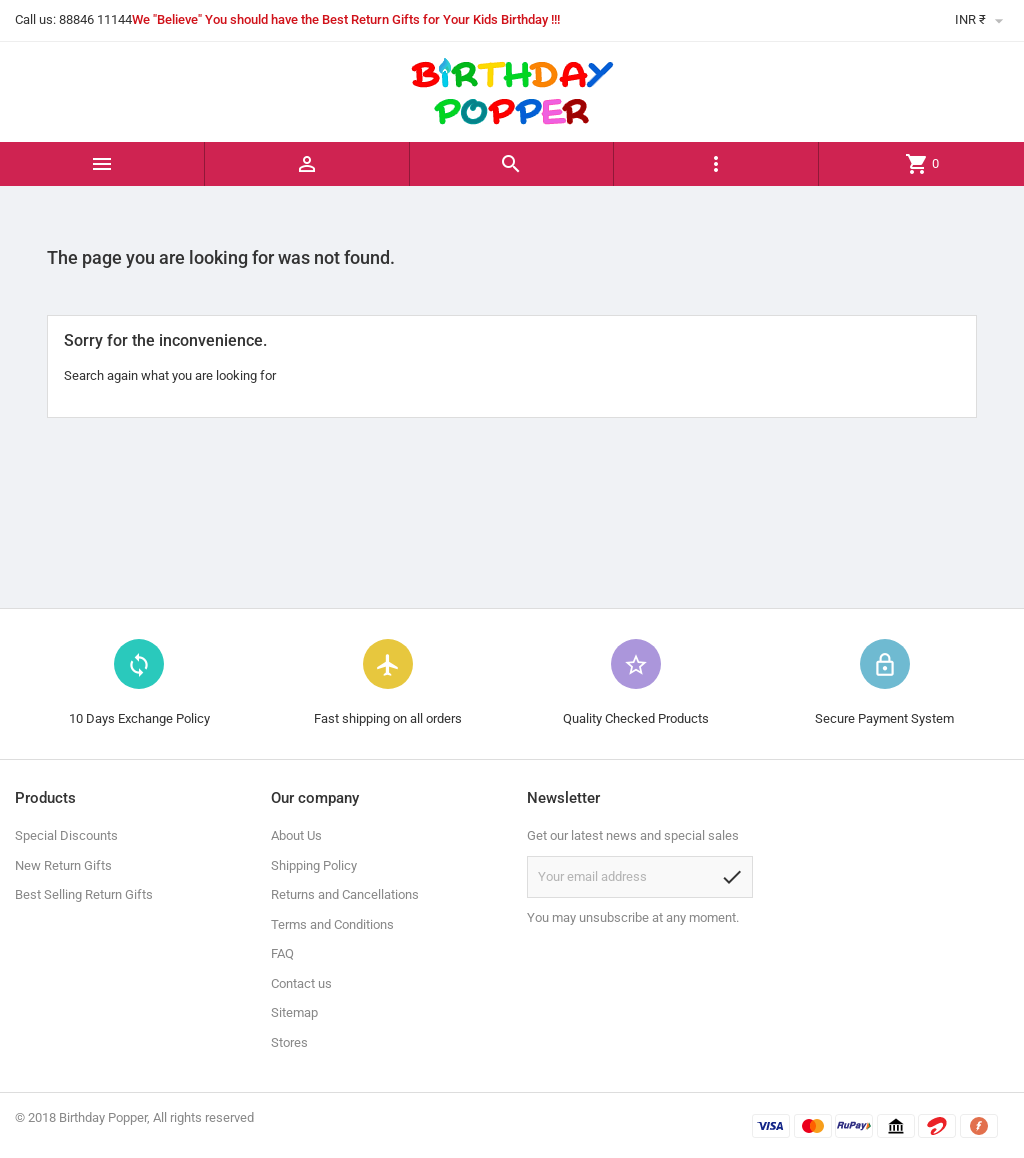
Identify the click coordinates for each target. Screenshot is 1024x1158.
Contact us (301, 983)
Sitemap (294, 1012)
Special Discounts (66, 835)
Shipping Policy (314, 865)
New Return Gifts (63, 865)
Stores (289, 1042)
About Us (296, 835)
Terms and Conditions (332, 924)
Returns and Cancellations (345, 894)
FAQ (282, 953)
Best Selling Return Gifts (84, 894)
